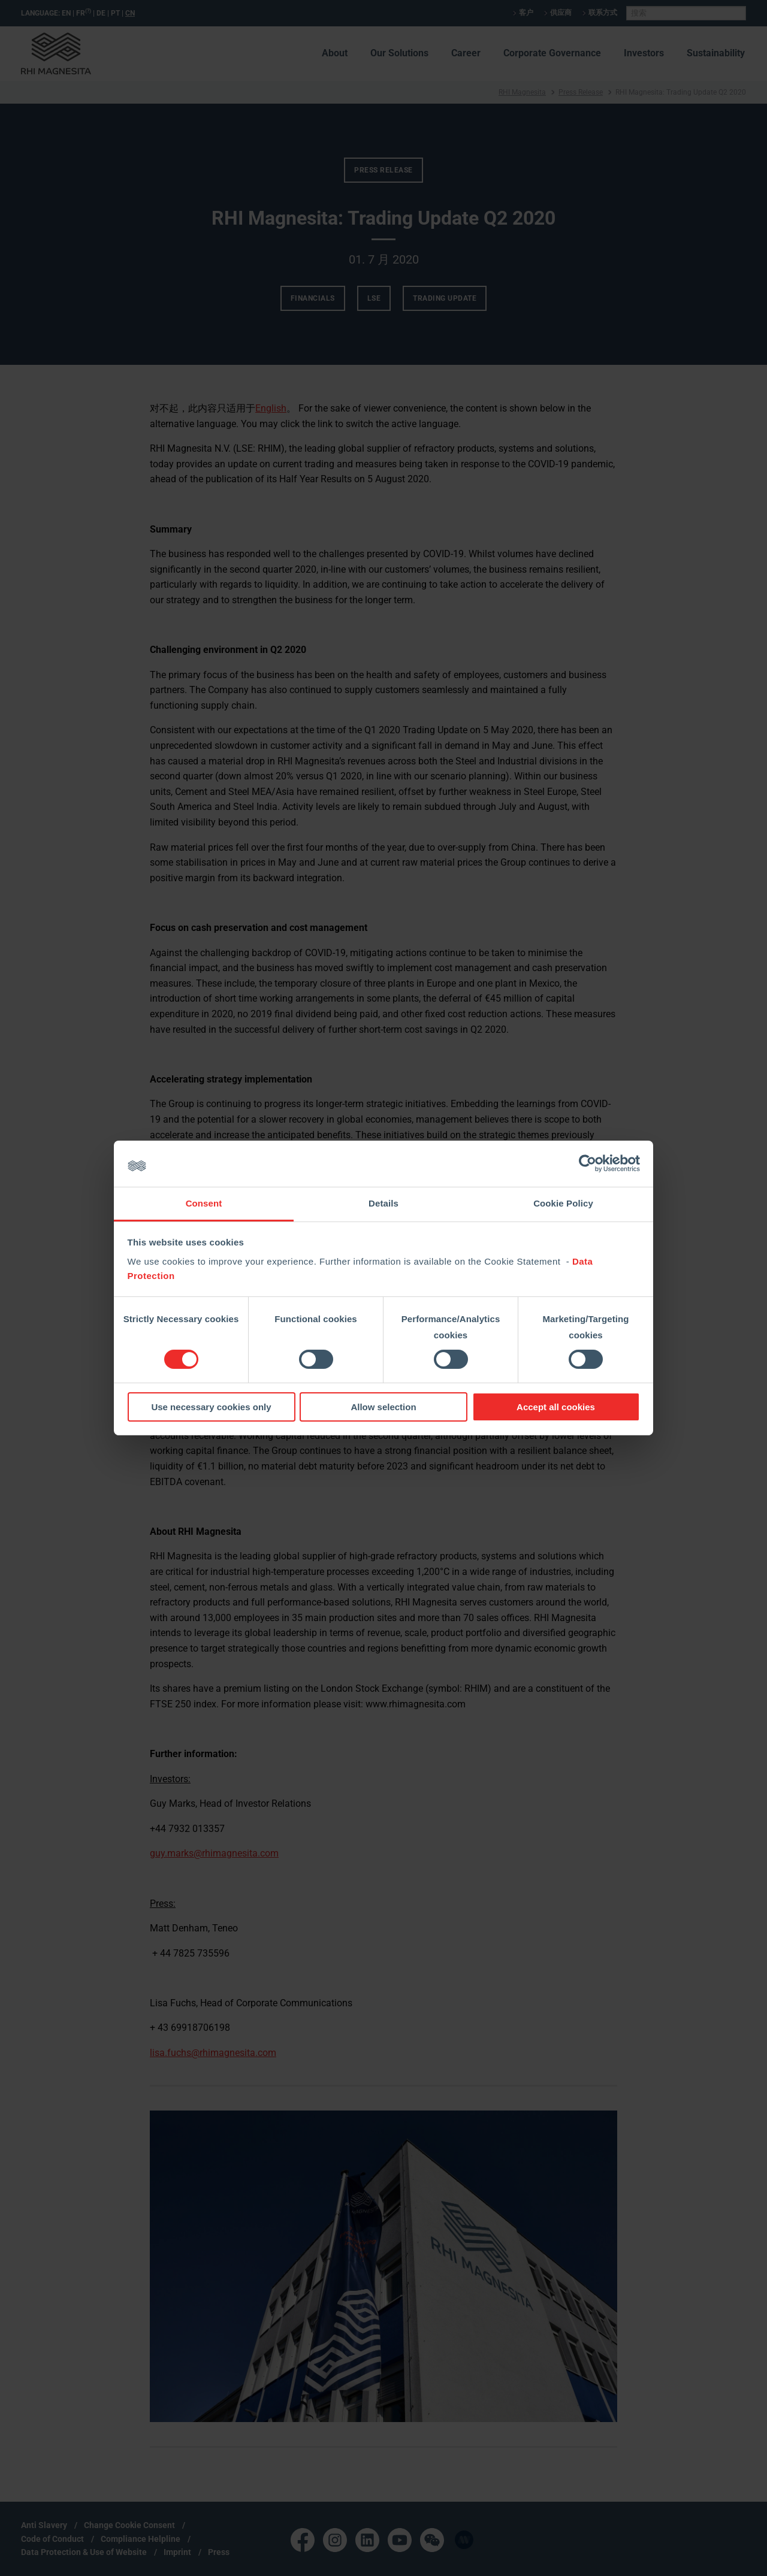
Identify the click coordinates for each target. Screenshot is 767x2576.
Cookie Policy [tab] (563, 1203)
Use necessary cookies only (211, 1407)
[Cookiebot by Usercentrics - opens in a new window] (587, 1163)
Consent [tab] (204, 1203)
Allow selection (383, 1407)
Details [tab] (383, 1203)
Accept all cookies (556, 1407)
